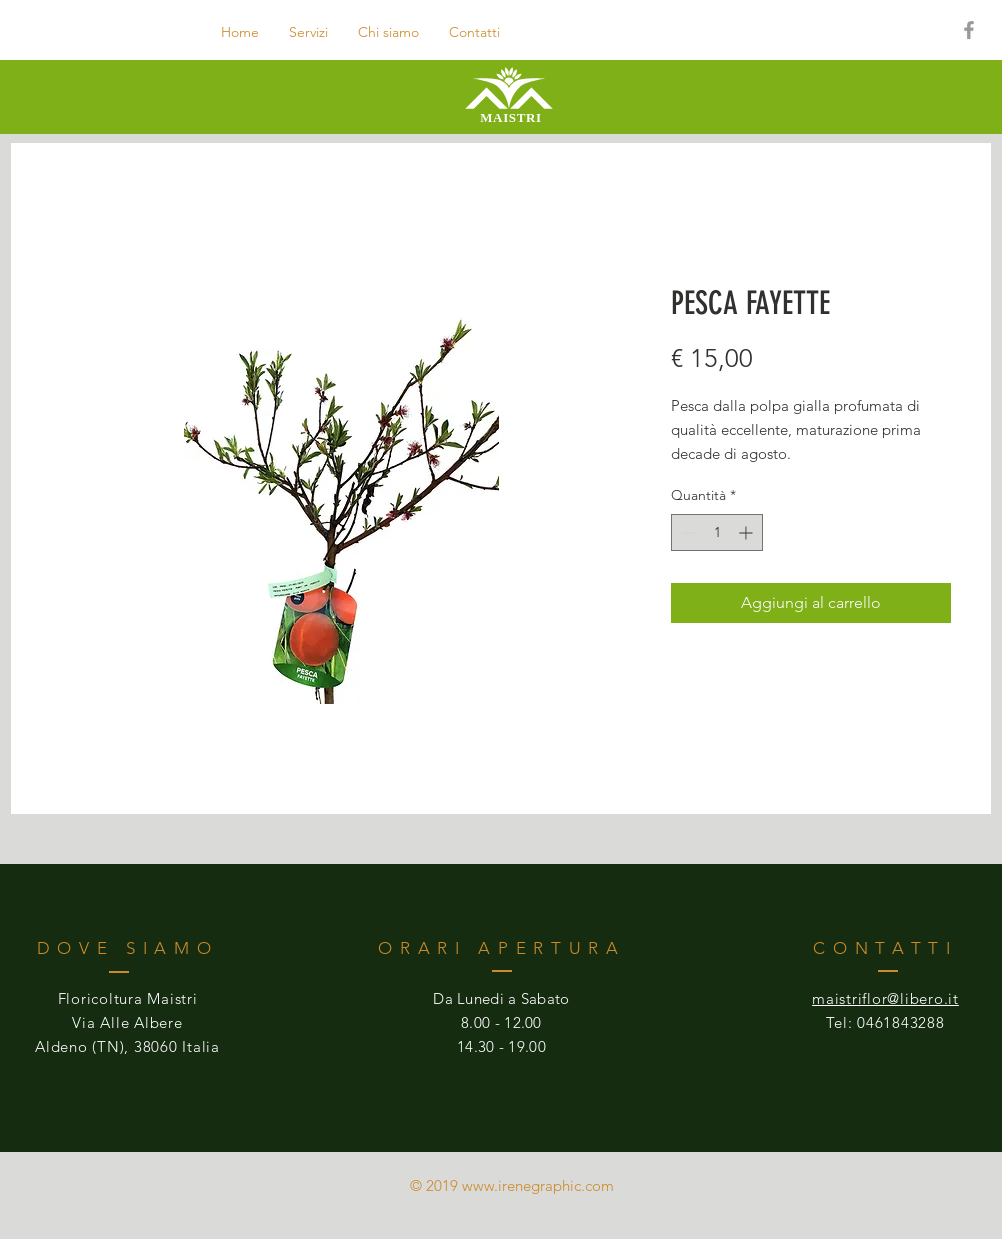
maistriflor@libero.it (885, 998)
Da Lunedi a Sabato (501, 998)
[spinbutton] (717, 532)
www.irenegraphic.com (538, 1185)
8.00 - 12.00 (501, 1022)
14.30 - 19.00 (501, 1046)
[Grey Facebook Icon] (969, 30)
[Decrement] (686, 532)
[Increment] (747, 532)
